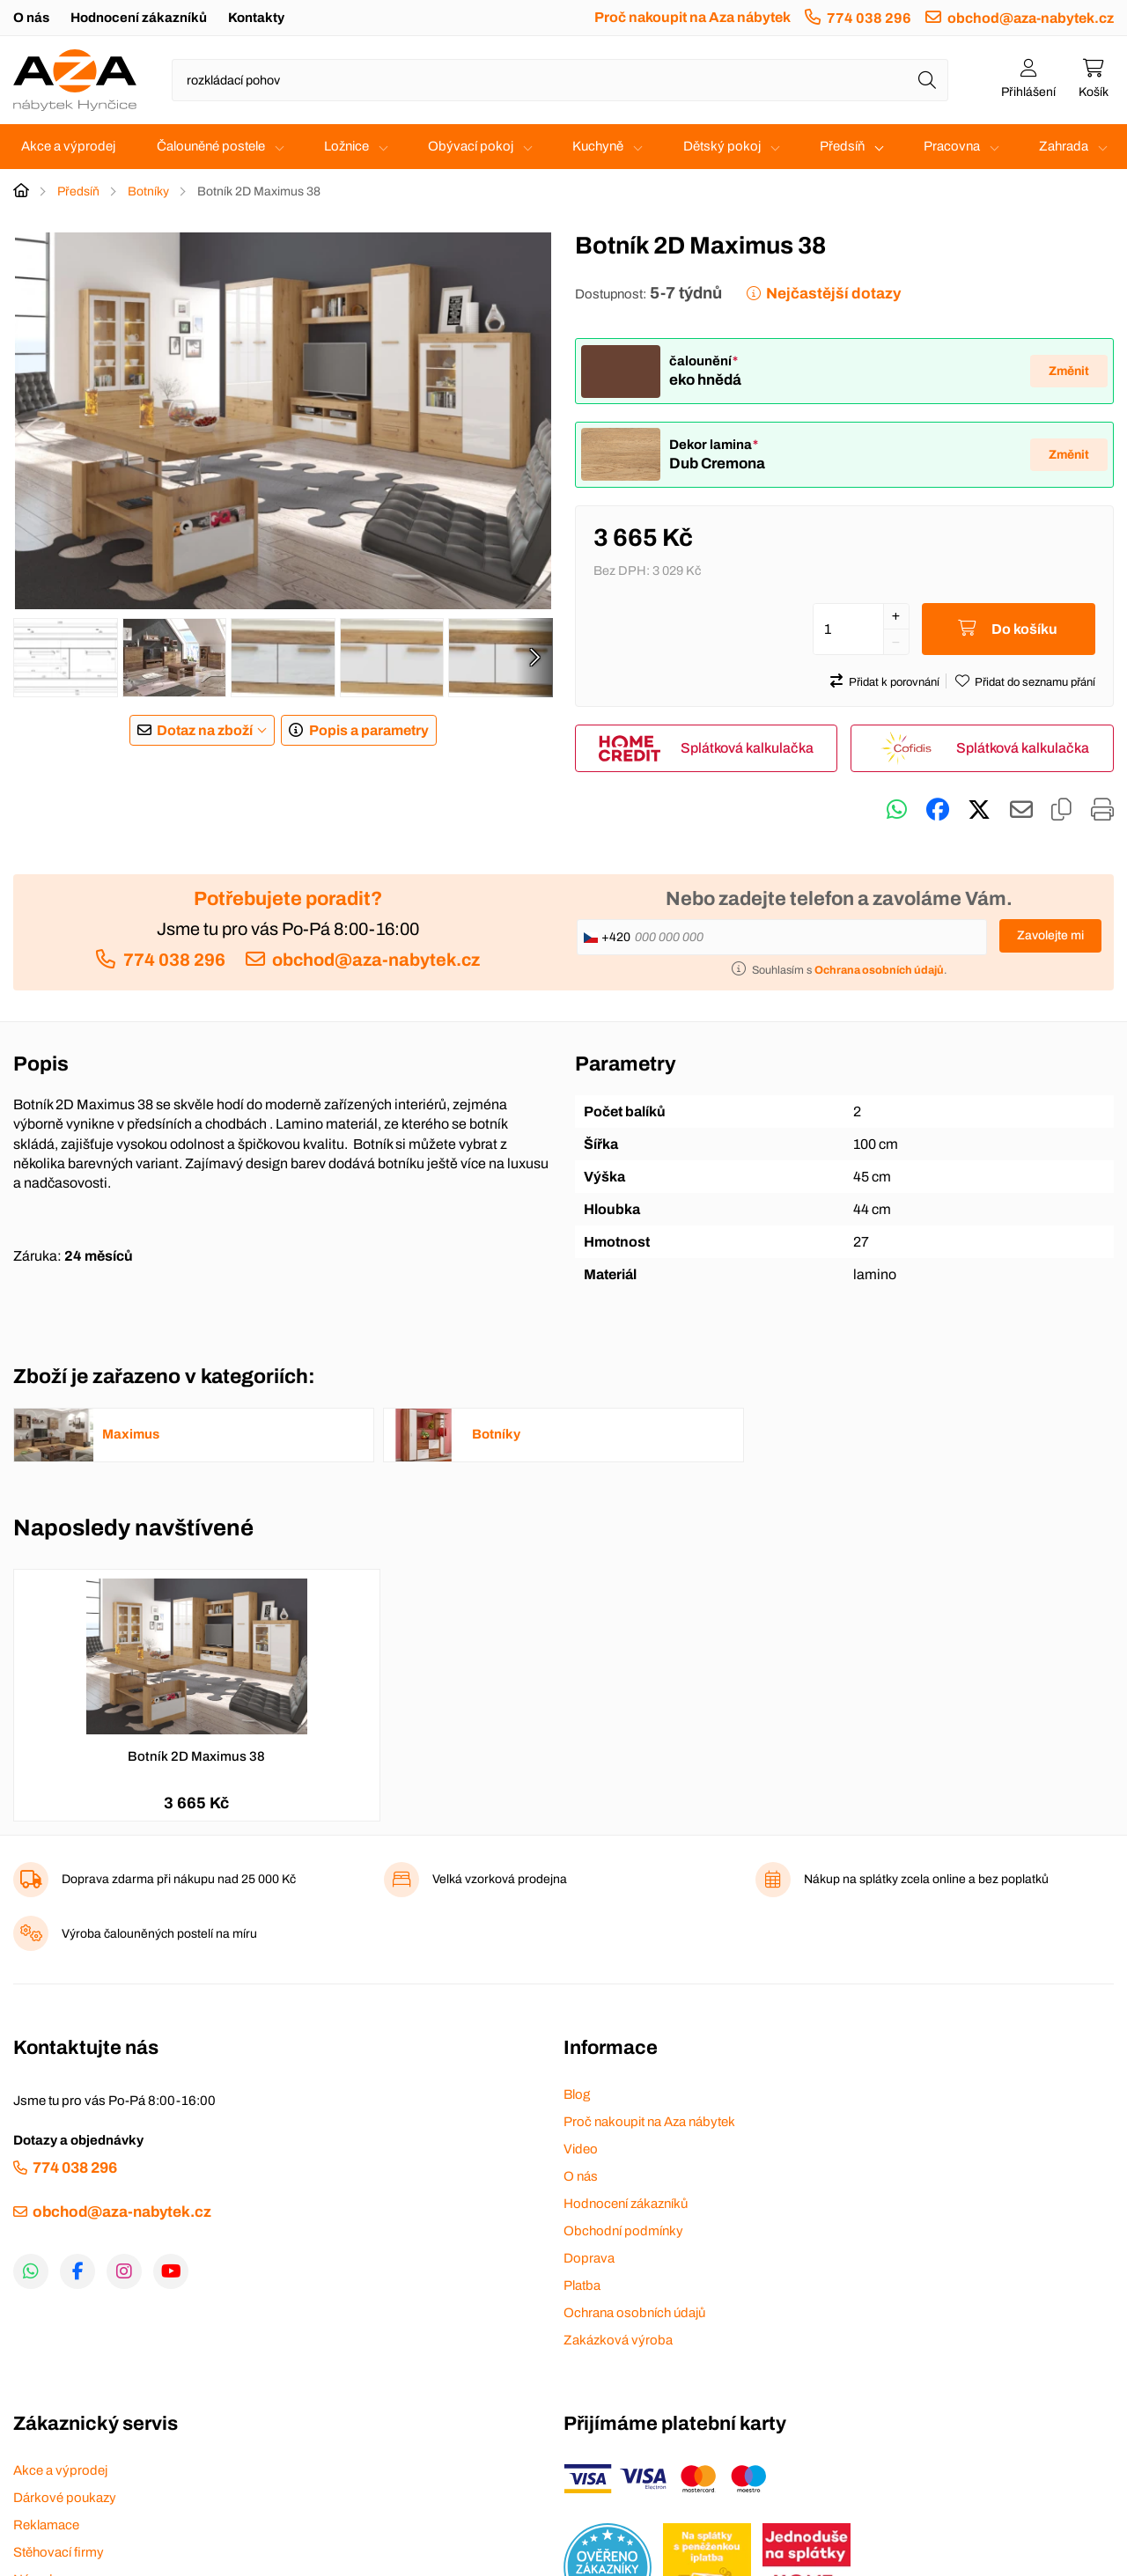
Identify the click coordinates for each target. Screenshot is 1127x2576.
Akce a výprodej (68, 146)
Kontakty (256, 18)
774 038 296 (869, 18)
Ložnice (346, 146)
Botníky (148, 191)
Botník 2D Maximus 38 (196, 1756)
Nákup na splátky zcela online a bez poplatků (926, 1879)
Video (581, 2149)
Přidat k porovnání (894, 682)
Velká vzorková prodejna (499, 1879)
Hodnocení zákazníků (138, 18)
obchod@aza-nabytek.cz (1030, 18)
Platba (582, 2285)
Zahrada (1063, 146)
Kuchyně (597, 146)
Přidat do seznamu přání (1035, 682)
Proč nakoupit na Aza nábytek (692, 17)
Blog (577, 2094)
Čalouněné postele (211, 146)
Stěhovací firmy (58, 2552)
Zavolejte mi (1050, 935)
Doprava (589, 2258)
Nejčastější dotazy (833, 293)
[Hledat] (927, 80)
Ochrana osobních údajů (634, 2313)
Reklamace (46, 2525)
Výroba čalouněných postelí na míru (159, 1933)
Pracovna (952, 146)
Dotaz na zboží (205, 730)
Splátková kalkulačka (747, 747)
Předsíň (842, 146)
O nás (31, 18)
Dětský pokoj (722, 146)
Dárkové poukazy (64, 2498)
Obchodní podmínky (623, 2231)
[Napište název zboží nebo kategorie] (560, 80)
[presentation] (534, 657)
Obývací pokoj (470, 146)
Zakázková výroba (618, 2340)
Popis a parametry (369, 730)
